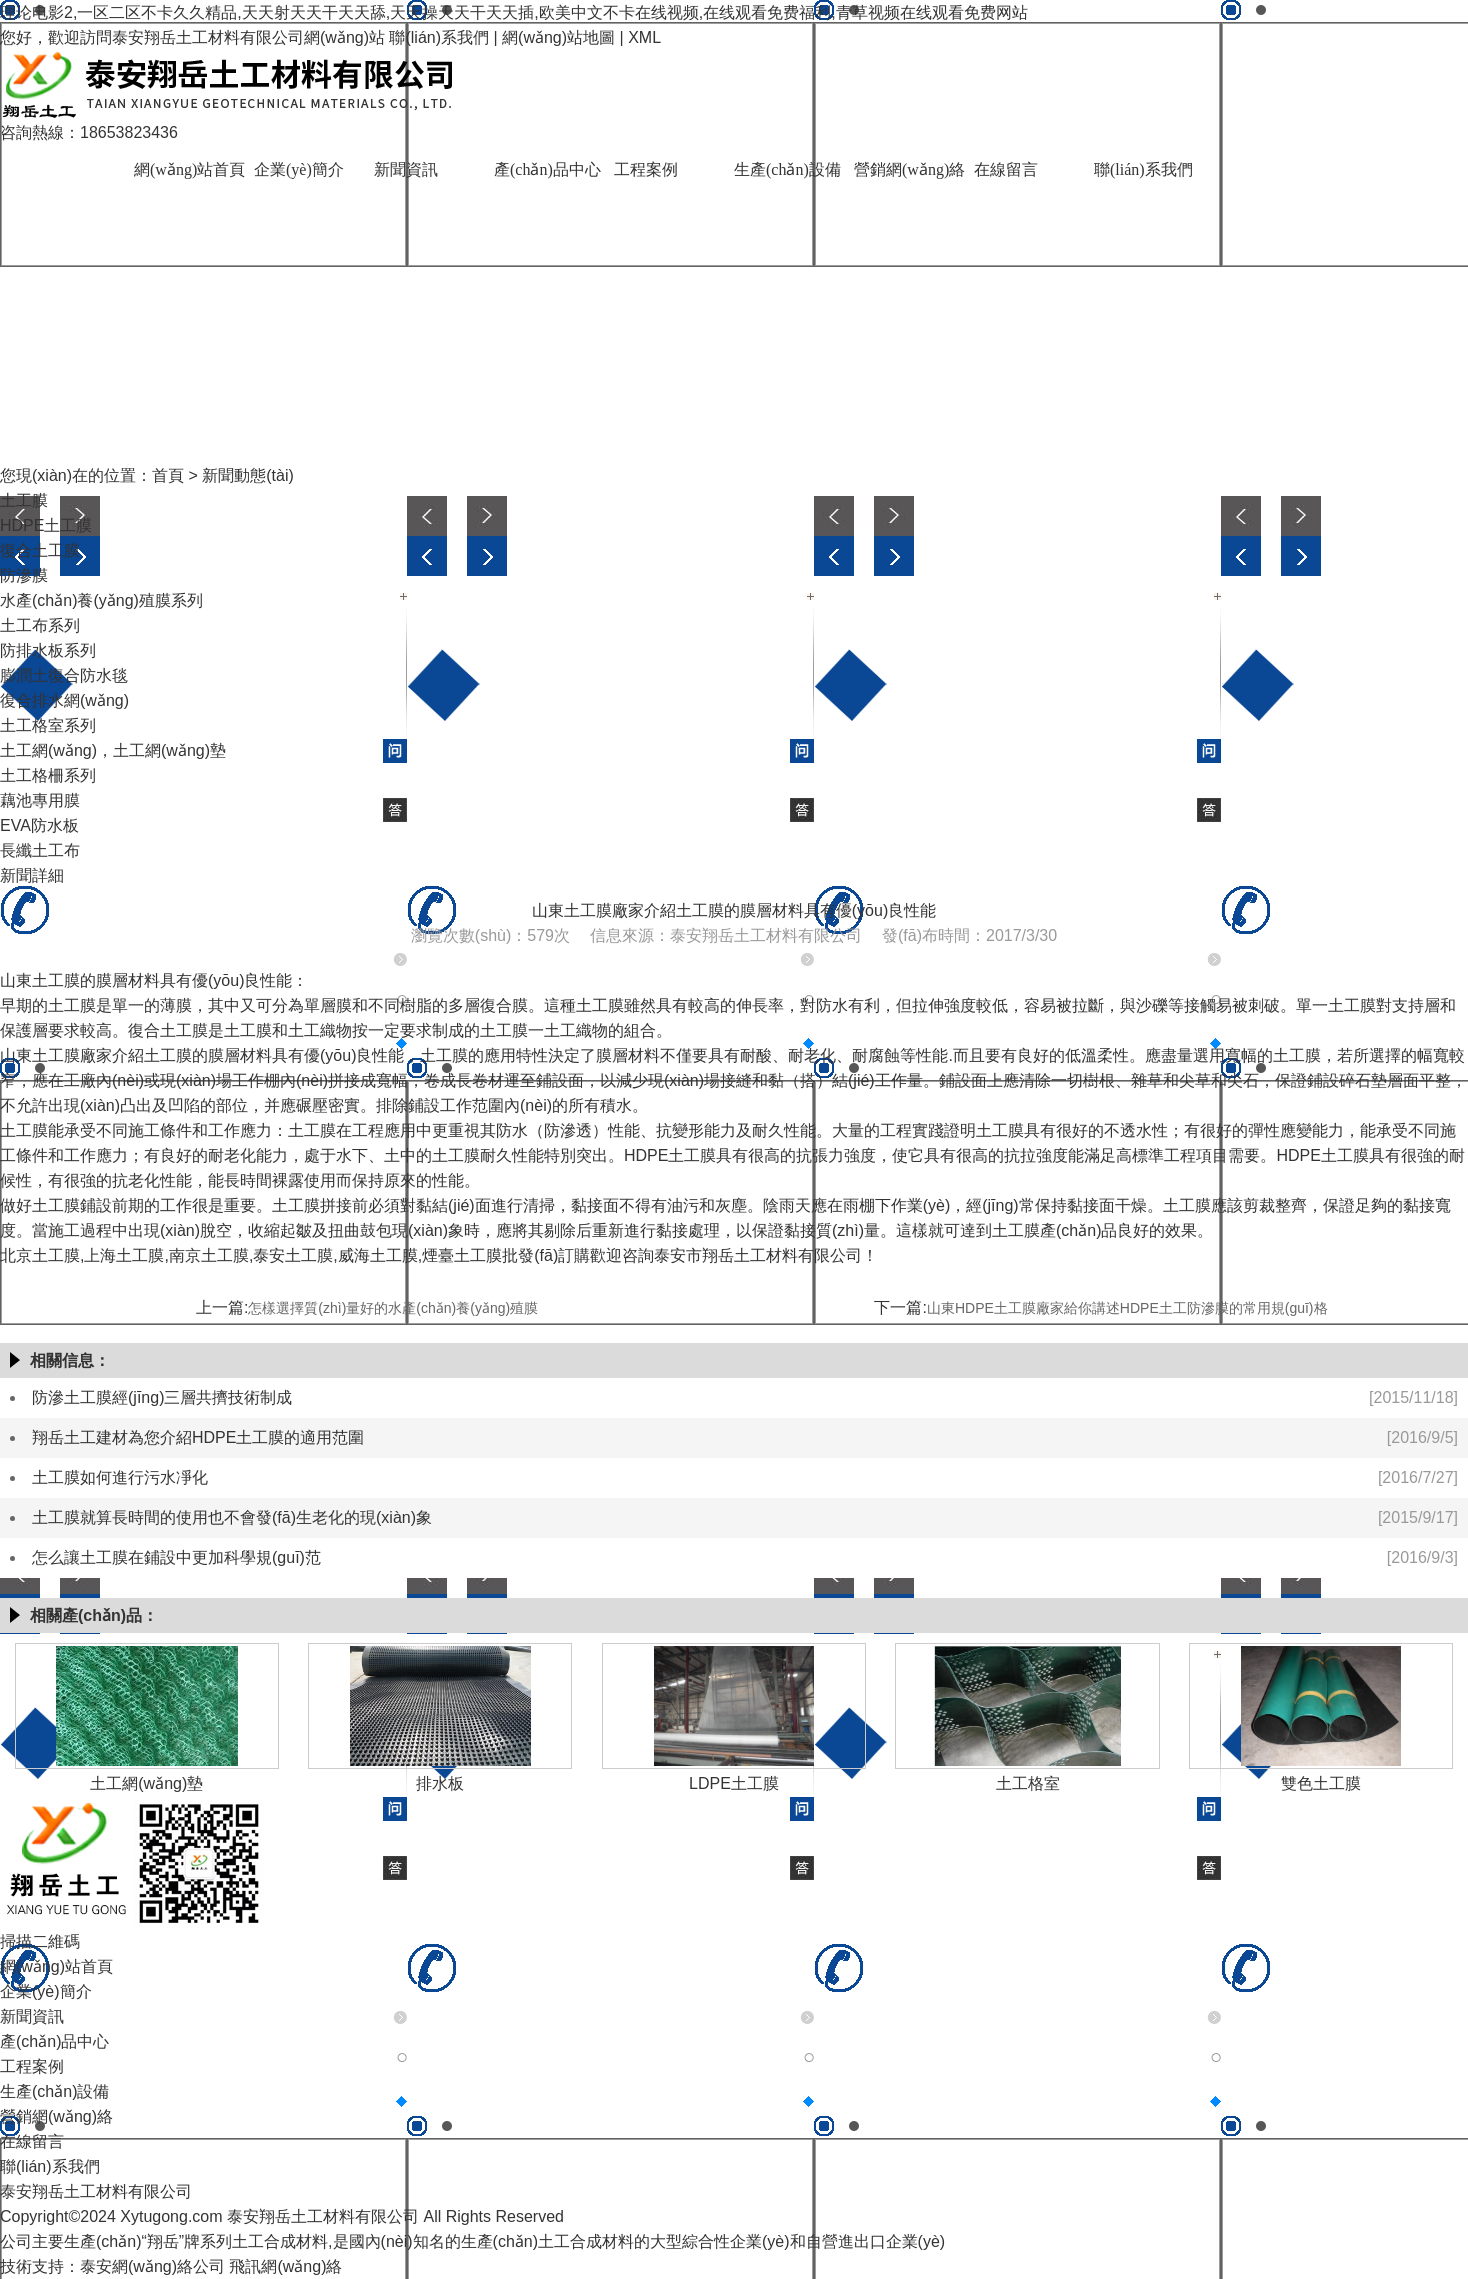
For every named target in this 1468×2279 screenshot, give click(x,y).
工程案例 (646, 169)
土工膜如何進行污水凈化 (120, 1477)
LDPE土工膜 (734, 1783)
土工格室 (1028, 1783)
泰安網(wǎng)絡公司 (152, 2266)
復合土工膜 (40, 550)
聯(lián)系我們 (439, 37)
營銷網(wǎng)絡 (909, 169)
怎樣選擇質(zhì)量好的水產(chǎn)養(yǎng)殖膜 (393, 1308)
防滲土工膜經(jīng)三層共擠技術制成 (162, 1397)
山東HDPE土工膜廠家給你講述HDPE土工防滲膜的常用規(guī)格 (1127, 1308)
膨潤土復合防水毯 (64, 675)
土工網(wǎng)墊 (146, 1783)
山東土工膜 (40, 980)
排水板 (440, 1783)
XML (644, 37)
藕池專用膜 (40, 800)
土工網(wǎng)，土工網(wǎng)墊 (113, 750)
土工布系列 (40, 625)
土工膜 (24, 500)
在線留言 (1006, 169)
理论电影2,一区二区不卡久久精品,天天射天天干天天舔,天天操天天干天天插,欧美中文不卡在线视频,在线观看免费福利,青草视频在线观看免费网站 (514, 12)
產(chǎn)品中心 (547, 169)
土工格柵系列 (48, 775)
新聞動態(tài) (248, 475)
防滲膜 (24, 575)
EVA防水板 (39, 825)
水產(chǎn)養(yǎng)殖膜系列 (101, 600)
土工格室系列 (48, 725)
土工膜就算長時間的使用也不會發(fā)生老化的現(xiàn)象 (232, 1517)
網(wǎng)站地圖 (558, 37)
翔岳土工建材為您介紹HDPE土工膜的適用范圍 (198, 1437)
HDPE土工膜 (46, 525)
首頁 (168, 475)
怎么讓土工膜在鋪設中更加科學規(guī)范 (176, 1557)
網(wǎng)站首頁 (189, 169)
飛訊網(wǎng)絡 (285, 2266)
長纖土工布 (40, 850)
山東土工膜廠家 (56, 1055)
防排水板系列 (48, 650)
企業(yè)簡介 (299, 169)
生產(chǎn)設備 (787, 169)
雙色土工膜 (1321, 1783)
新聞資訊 (406, 169)
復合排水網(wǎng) (64, 700)
